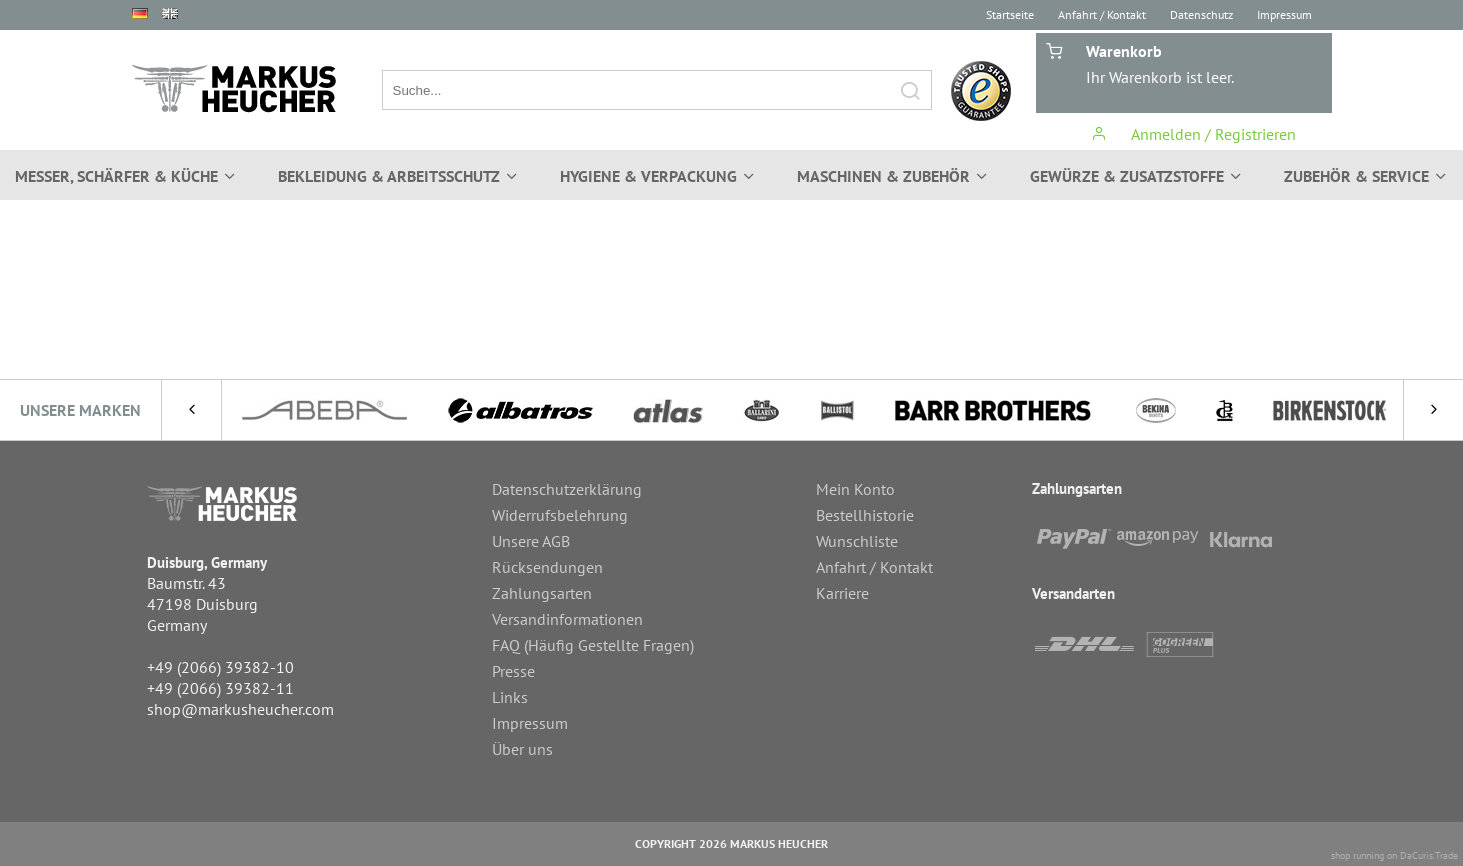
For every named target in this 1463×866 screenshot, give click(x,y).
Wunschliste (857, 541)
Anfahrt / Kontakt (1102, 14)
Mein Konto (855, 489)
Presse (513, 671)
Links (510, 697)
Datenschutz (1201, 14)
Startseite (1010, 14)
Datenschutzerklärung (567, 489)
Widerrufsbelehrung (560, 515)
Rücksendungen (547, 567)
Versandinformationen (567, 619)
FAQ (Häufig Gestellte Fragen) (593, 645)
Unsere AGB (531, 541)
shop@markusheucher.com (240, 709)
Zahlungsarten (542, 593)
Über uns (522, 749)
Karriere (842, 593)
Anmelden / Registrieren (1193, 134)
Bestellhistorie (865, 515)
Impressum (1284, 14)
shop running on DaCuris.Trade (1394, 855)
